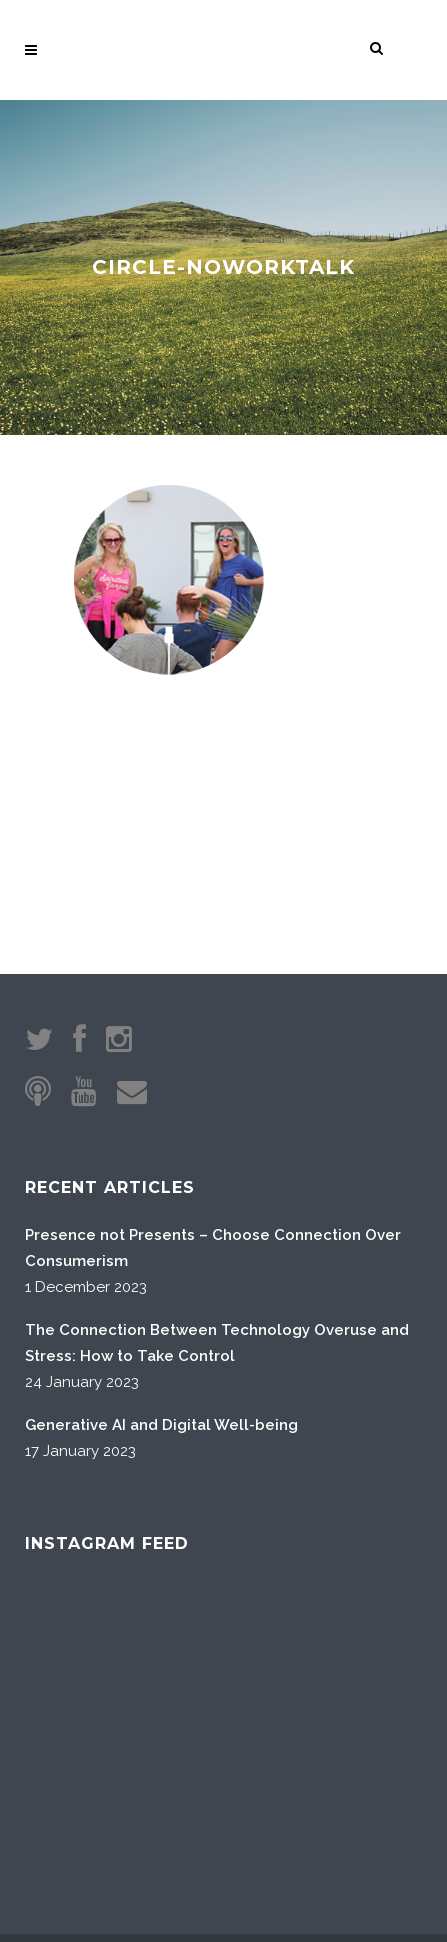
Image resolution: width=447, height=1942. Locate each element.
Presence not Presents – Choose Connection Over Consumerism (213, 1077)
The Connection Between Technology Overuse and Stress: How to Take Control (217, 1172)
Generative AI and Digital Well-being (161, 1254)
